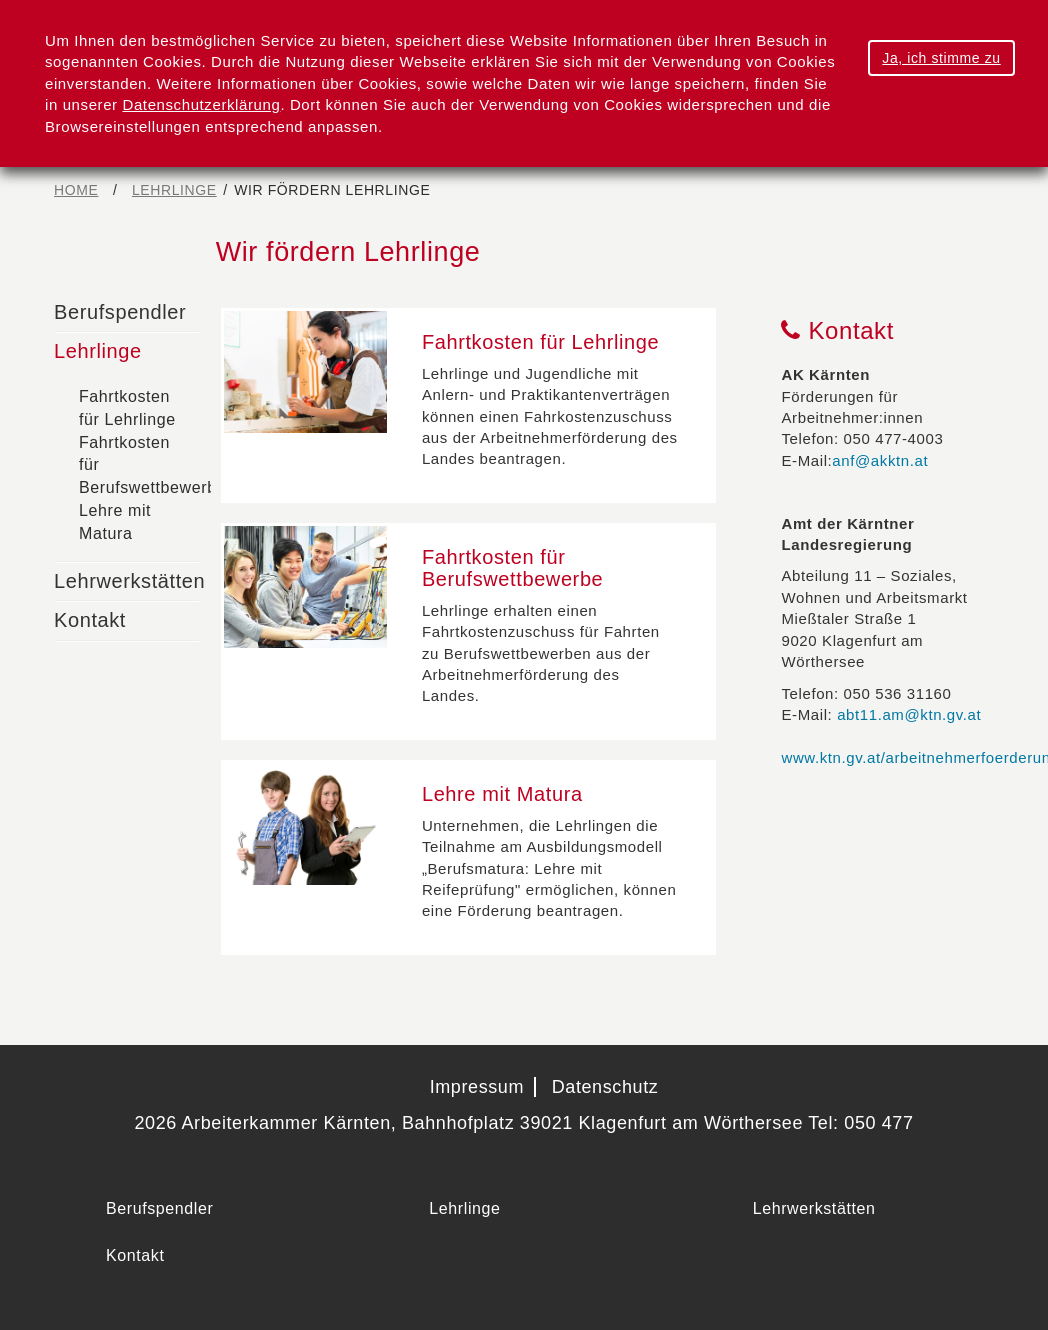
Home (76, 190)
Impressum (477, 1087)
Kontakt (90, 620)
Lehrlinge (174, 190)
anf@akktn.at (880, 460)
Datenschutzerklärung (201, 104)
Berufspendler (120, 312)
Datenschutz (605, 1087)
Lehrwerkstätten (129, 581)
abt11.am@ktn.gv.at (909, 714)
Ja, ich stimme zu (941, 58)
